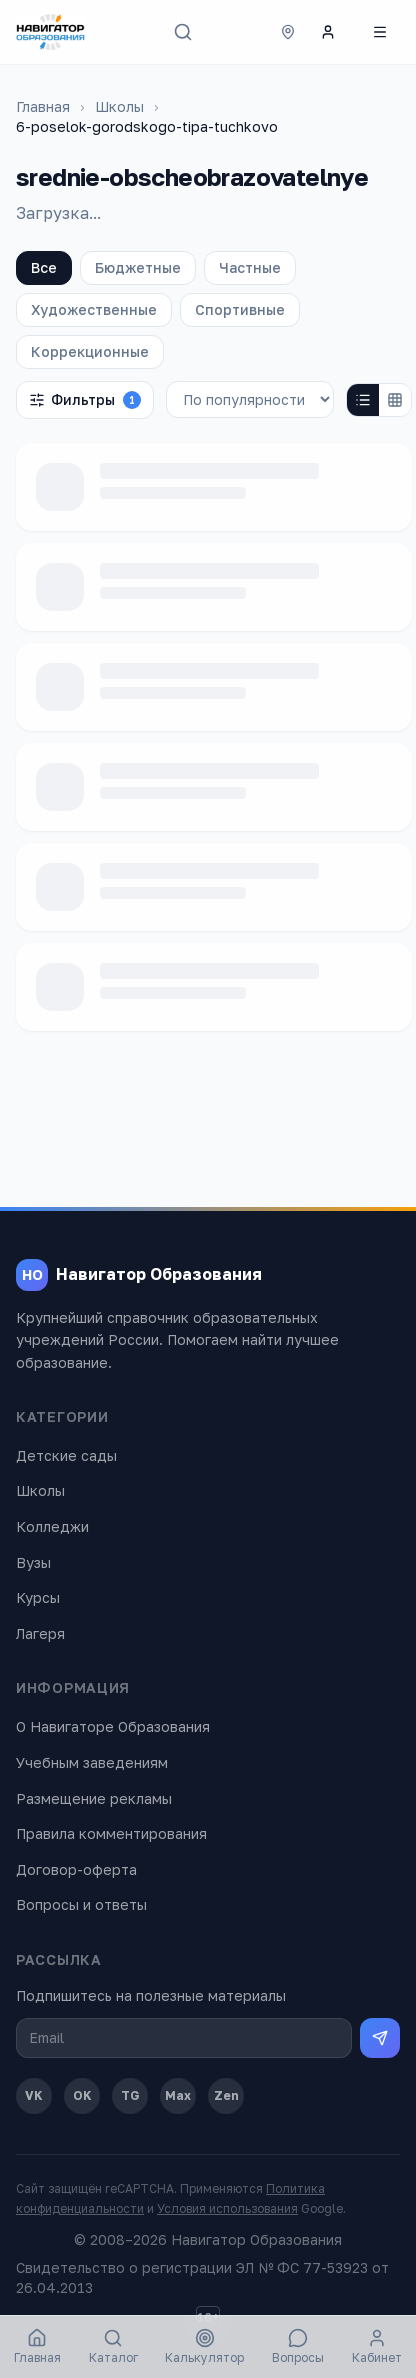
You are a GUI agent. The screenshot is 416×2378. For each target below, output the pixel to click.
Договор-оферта (76, 1869)
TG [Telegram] (130, 2095)
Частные (250, 267)
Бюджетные (138, 267)
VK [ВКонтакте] (34, 2095)
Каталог (113, 2346)
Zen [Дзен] (226, 2095)
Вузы (33, 1562)
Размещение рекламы (94, 1798)
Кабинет (377, 2346)
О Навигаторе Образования (113, 1726)
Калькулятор (204, 2346)
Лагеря (40, 1633)
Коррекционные (90, 351)
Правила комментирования (111, 1833)
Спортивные (240, 309)
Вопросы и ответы (81, 1904)
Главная (43, 106)
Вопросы (298, 2346)
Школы (119, 106)
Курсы (38, 1597)
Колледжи (52, 1526)
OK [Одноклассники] (82, 2095)
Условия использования (227, 2208)
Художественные (94, 309)
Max (178, 2095)
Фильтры (85, 400)
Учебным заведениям (92, 1762)
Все (44, 267)
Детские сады (66, 1455)
